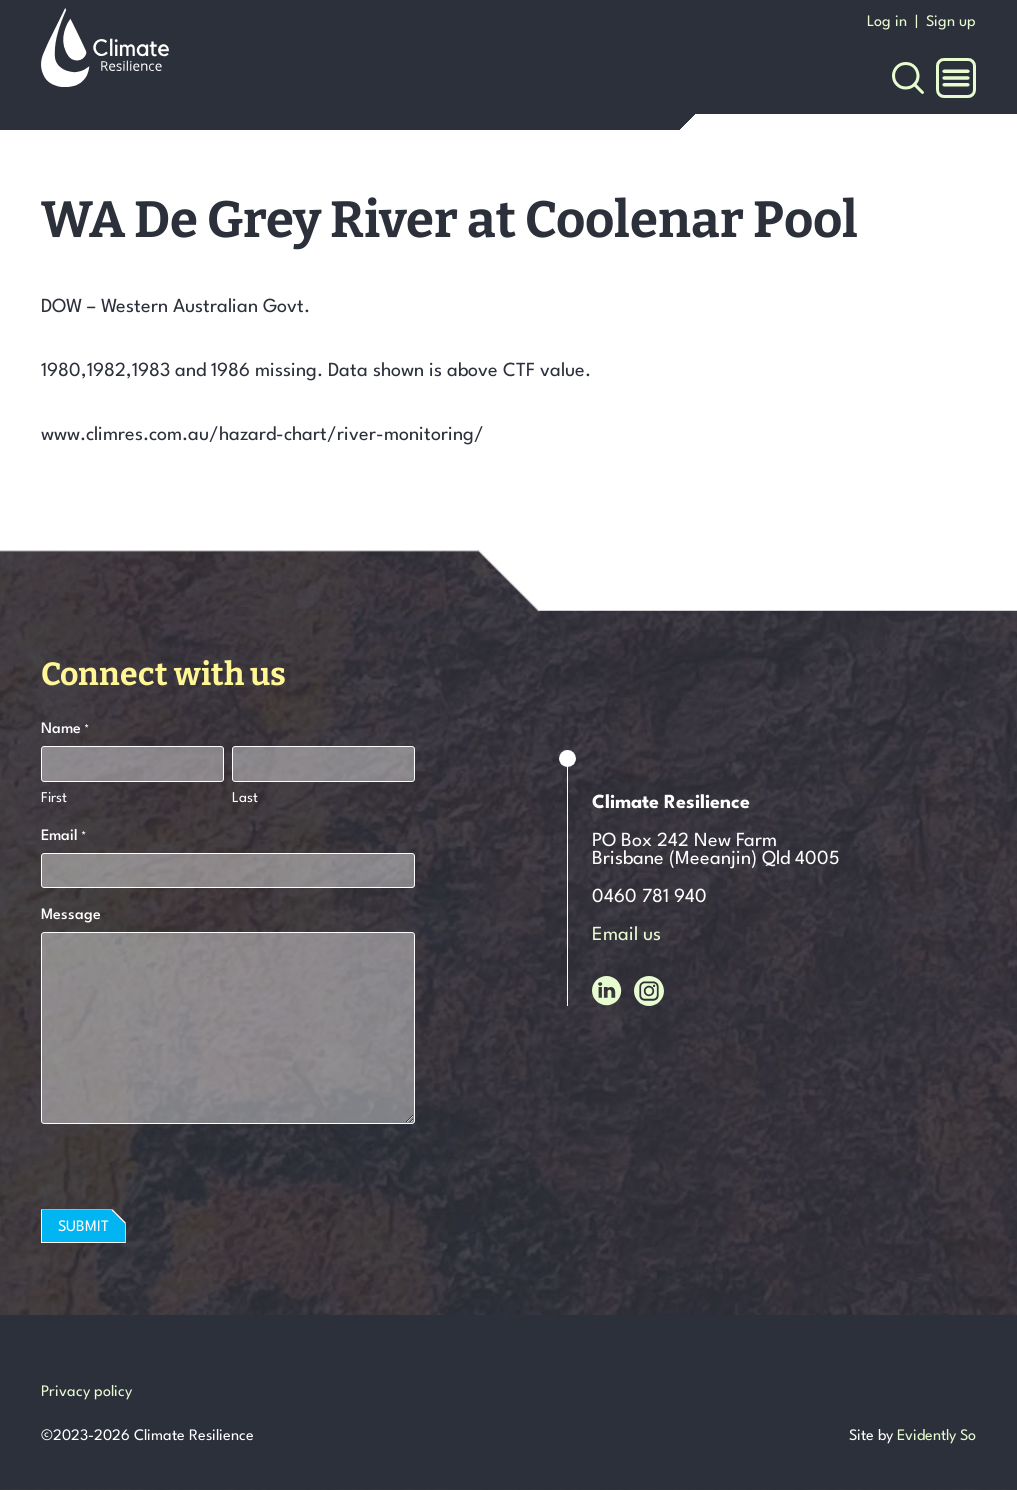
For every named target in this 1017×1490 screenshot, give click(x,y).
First (54, 798)
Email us (626, 935)
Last (245, 798)
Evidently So (936, 1436)
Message (71, 915)
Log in (887, 22)
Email (63, 838)
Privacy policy (86, 1392)
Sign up (951, 22)
